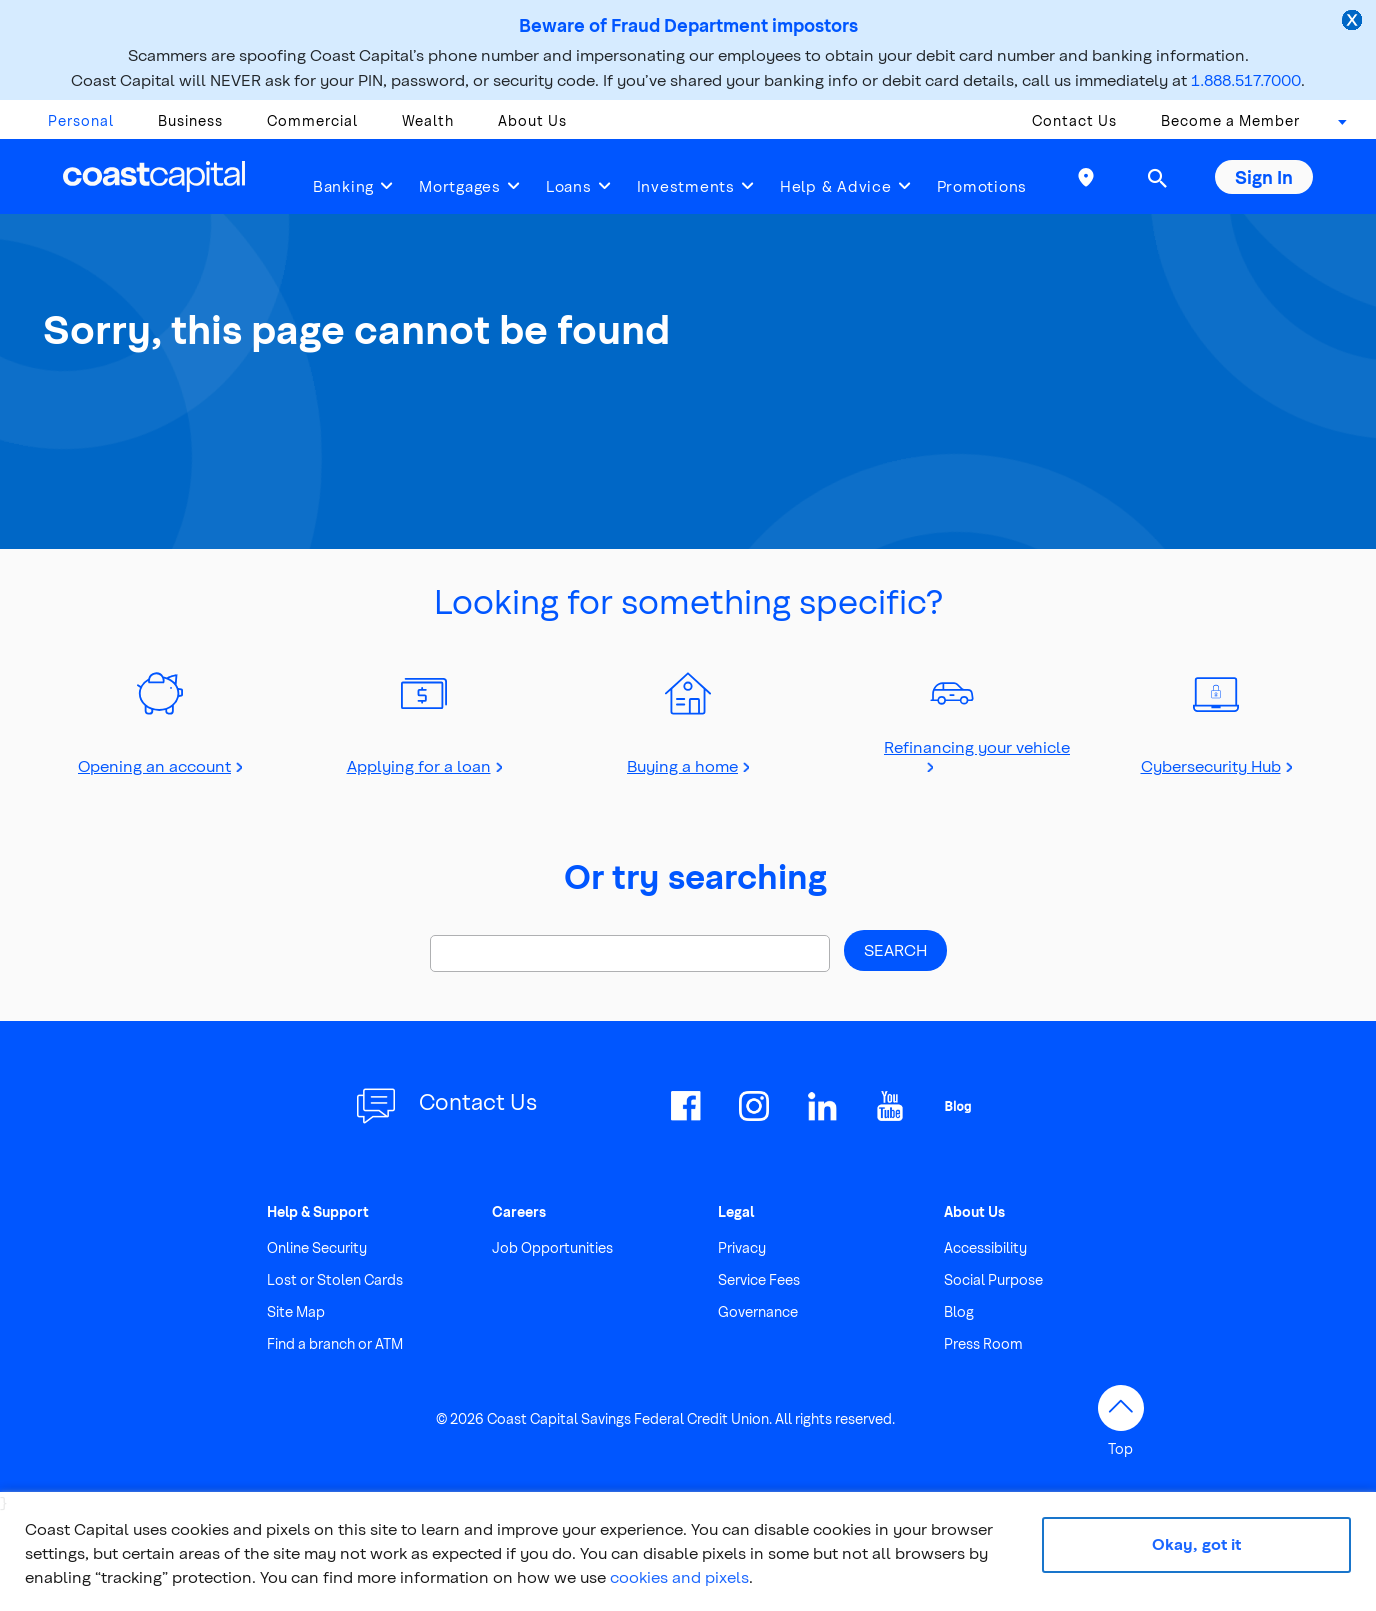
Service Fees (759, 1279)
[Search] (630, 953)
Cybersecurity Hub (1211, 765)
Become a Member (1230, 120)
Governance (758, 1311)
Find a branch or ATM (335, 1343)
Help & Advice (836, 186)
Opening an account (154, 765)
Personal (81, 120)
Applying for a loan (419, 765)
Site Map (296, 1311)
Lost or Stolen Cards (335, 1279)
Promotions (982, 186)
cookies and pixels (679, 1576)
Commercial (312, 120)
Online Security (317, 1247)
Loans (569, 186)
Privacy (742, 1247)
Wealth (428, 120)
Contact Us (1074, 120)
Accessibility (985, 1247)
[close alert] (1354, 22)
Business (190, 120)
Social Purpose (993, 1279)
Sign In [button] (1264, 176)
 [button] (1157, 178)
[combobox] (1336, 126)
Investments (686, 186)
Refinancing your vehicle (977, 746)
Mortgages (460, 186)
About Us (532, 120)
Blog (959, 1311)
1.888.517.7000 (1246, 79)
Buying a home (682, 765)
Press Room (983, 1343)
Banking (343, 186)
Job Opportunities (552, 1247)
